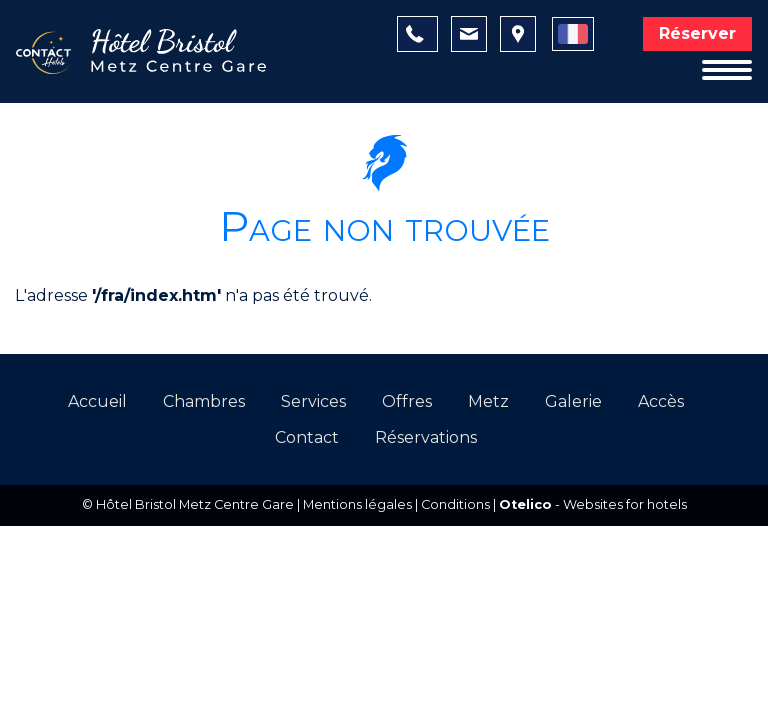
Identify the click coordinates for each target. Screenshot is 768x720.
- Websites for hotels (593, 504)
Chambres (204, 401)
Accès (661, 401)
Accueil (97, 401)
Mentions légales (357, 504)
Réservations (426, 437)
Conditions (455, 504)
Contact (307, 437)
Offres (407, 401)
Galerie (573, 401)
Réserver (697, 33)
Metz (488, 401)
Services (313, 401)
